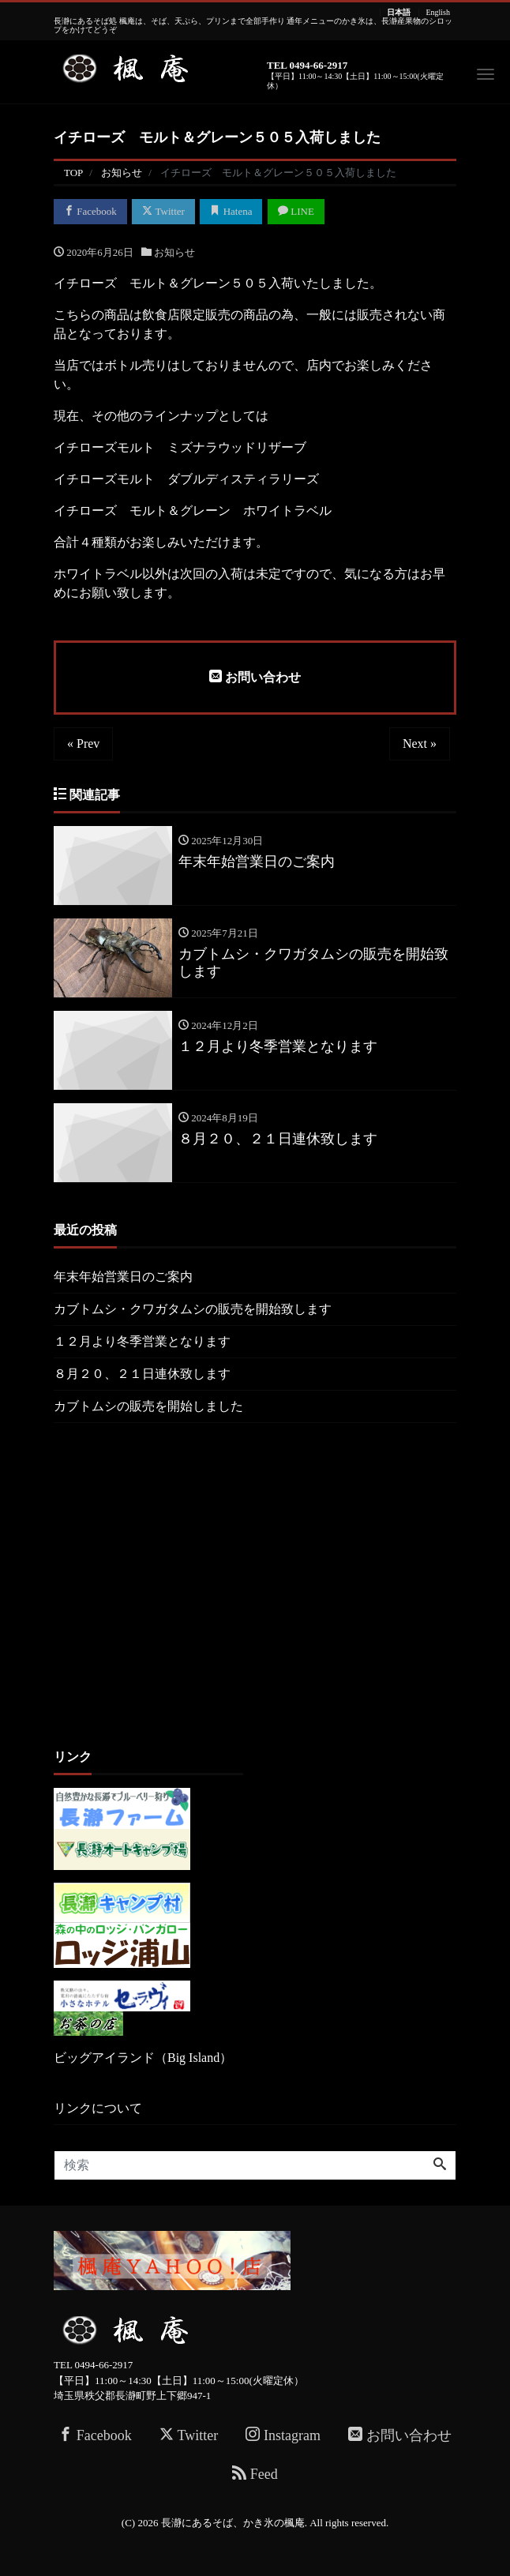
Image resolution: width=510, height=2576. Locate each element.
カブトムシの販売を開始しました (148, 1406)
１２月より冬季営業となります (142, 1341)
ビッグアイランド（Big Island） (143, 2057)
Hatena (231, 211)
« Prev (83, 743)
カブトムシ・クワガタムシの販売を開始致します (193, 1309)
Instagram (283, 2435)
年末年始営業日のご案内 (123, 1276)
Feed (255, 2473)
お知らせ (174, 252)
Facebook (90, 211)
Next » (420, 743)
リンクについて (98, 2108)
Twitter (163, 211)
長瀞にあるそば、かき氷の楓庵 (233, 2523)
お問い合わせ (255, 677)
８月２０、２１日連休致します (142, 1373)
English (438, 13)
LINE (296, 211)
